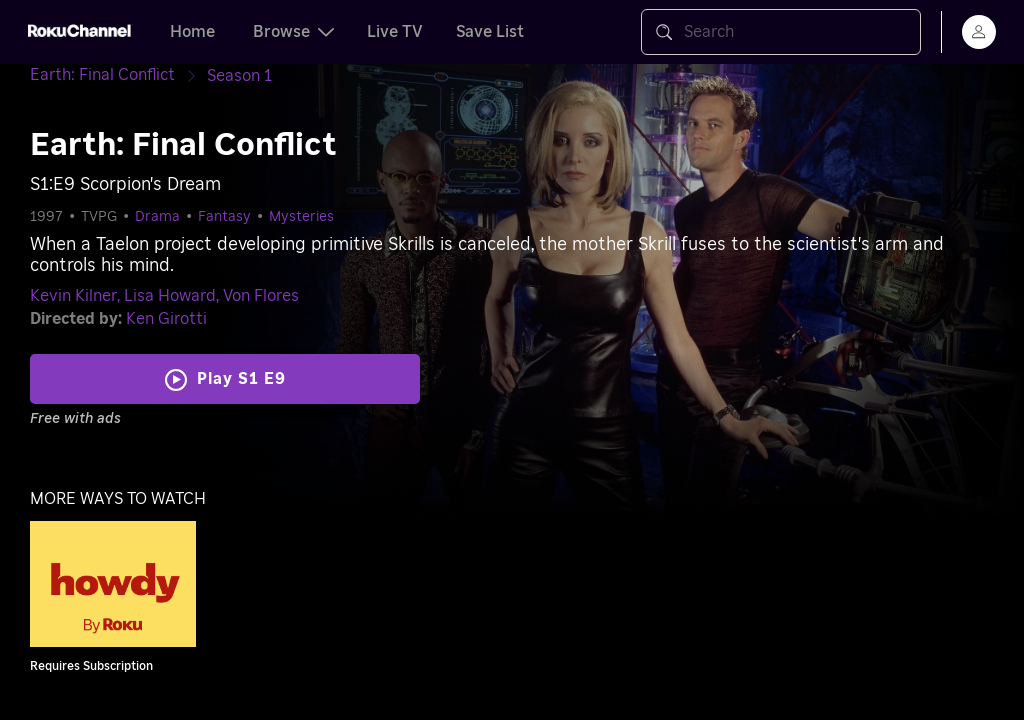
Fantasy (224, 217)
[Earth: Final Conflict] (118, 75)
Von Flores (261, 296)
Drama (157, 217)
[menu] (979, 32)
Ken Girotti (166, 319)
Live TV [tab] (395, 32)
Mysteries (301, 217)
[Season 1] (239, 76)
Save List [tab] (490, 32)
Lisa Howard (170, 296)
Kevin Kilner (73, 296)
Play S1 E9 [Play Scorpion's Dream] (241, 379)
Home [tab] (192, 32)
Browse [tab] (293, 32)
